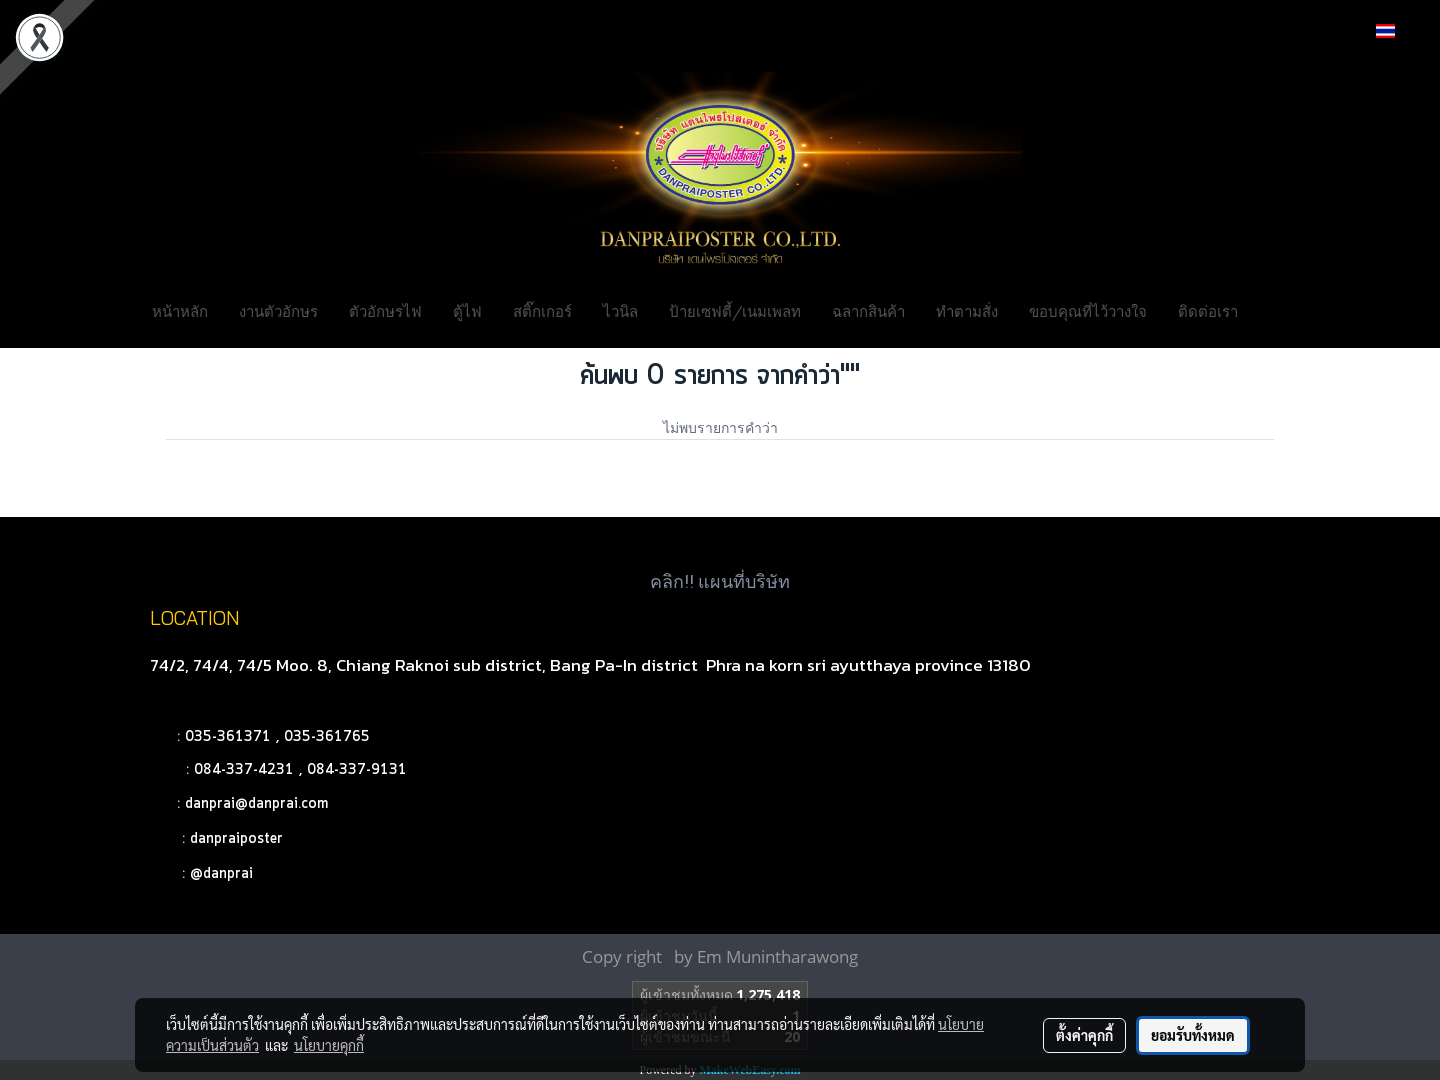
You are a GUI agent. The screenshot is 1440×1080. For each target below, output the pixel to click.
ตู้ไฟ (467, 310)
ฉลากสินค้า (868, 310)
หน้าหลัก (180, 310)
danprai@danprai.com (256, 804)
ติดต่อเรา (1208, 310)
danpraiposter (236, 839)
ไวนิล (620, 310)
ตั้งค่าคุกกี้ (1084, 1035)
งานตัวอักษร (278, 310)
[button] (1284, 310)
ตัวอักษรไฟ (385, 310)
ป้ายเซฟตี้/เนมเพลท (735, 310)
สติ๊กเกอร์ (542, 310)
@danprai (221, 874)
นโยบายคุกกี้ (329, 1045)
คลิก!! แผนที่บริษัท (720, 581)
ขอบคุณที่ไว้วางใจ (1088, 310)
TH (1396, 30)
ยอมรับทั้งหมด (1193, 1035)
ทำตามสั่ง (967, 310)
